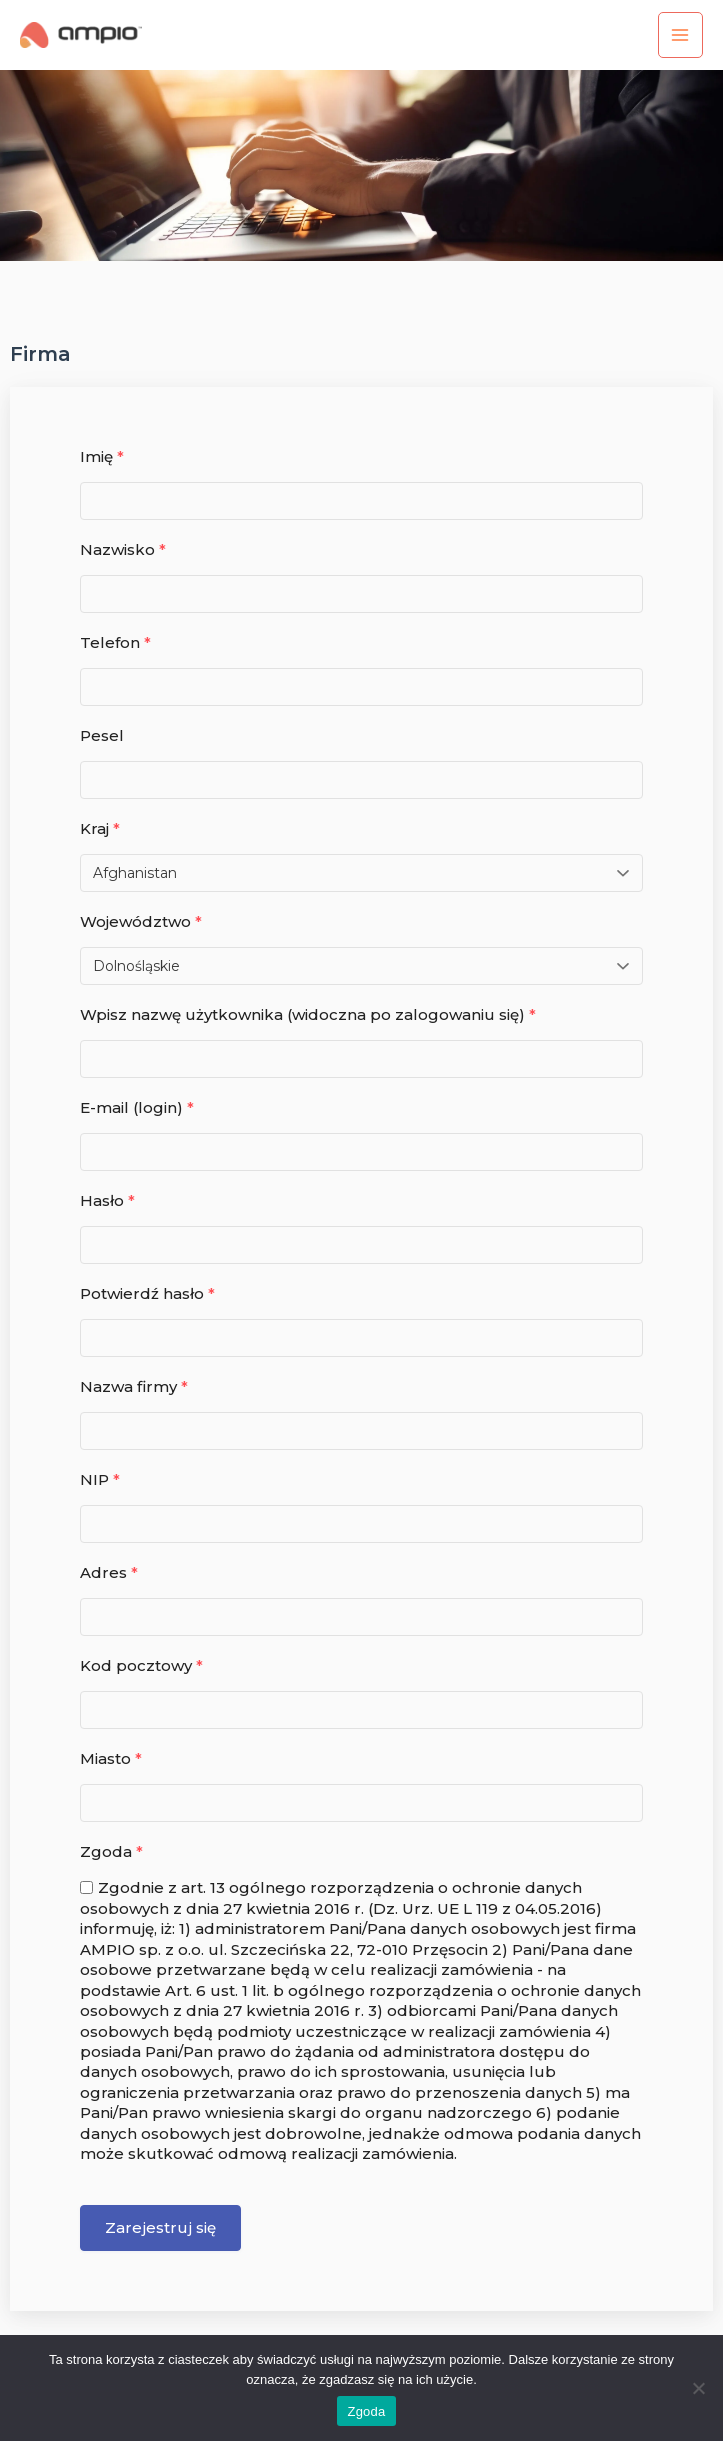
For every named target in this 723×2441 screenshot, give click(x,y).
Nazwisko (123, 549)
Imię (102, 456)
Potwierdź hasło (147, 1293)
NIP (100, 1479)
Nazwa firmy (134, 1386)
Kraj (100, 828)
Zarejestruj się (160, 2227)
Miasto (111, 1758)
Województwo (141, 921)
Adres (109, 1572)
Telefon (115, 642)
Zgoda (111, 1851)
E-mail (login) (137, 1107)
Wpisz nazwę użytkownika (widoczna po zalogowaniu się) (308, 1014)
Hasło (107, 1200)
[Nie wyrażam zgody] (698, 2388)
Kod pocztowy (141, 1665)
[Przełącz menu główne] (680, 34)
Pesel (102, 735)
